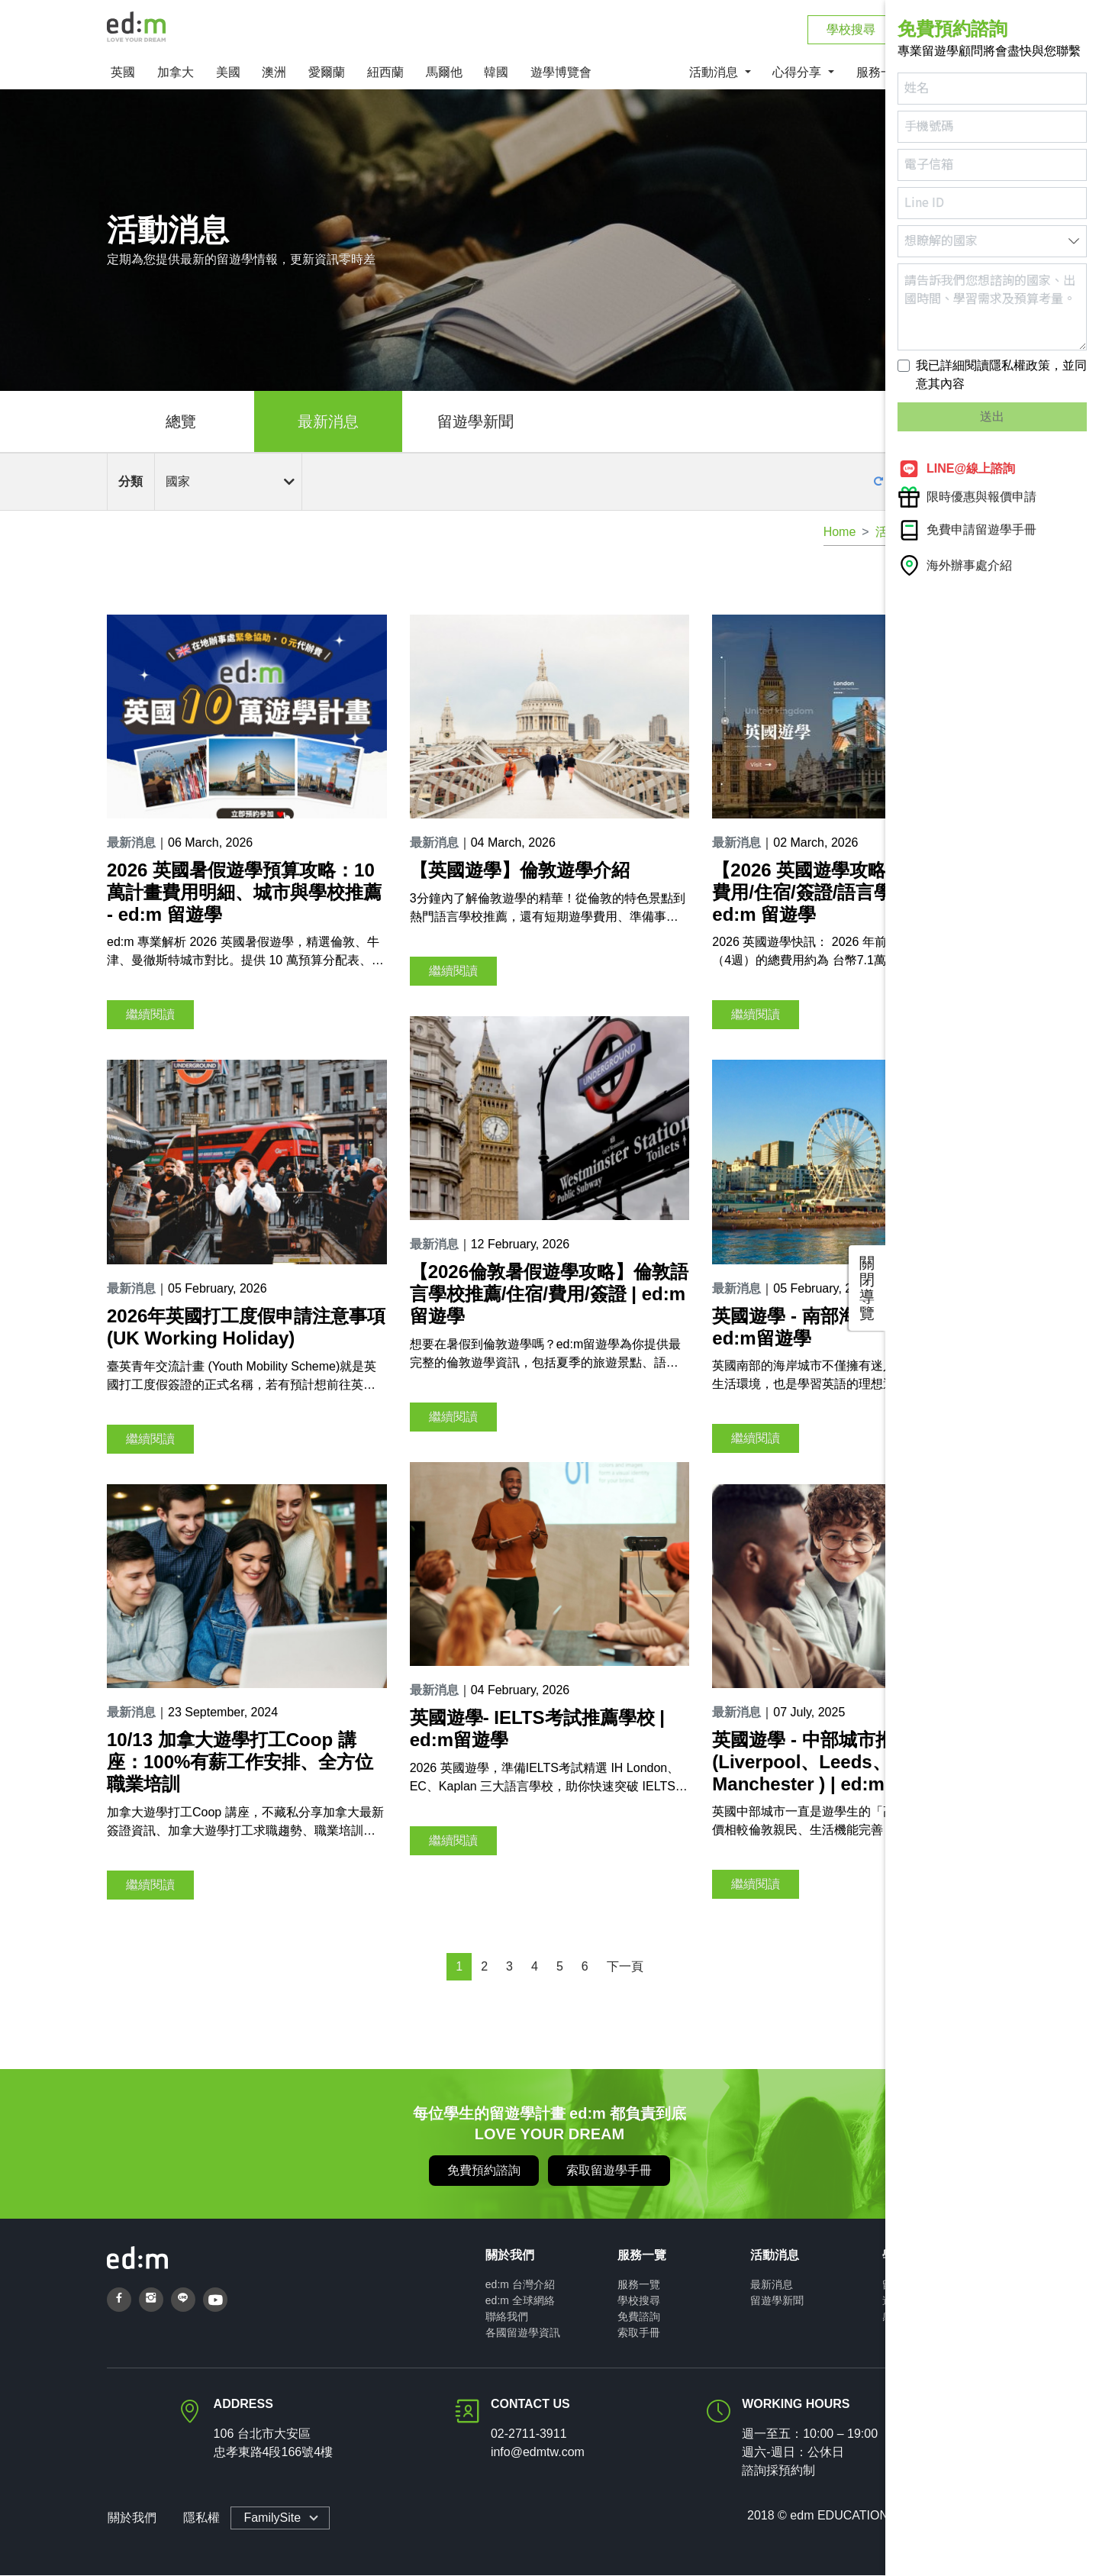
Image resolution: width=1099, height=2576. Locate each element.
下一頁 (625, 1967)
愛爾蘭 (326, 73)
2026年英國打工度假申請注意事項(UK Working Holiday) (246, 1328)
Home (839, 533)
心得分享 (798, 73)
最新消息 (328, 423)
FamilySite (271, 2518)
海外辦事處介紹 (955, 565)
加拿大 (175, 73)
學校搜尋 (638, 2301)
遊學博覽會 (560, 73)
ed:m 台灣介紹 (520, 2285)
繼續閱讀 (150, 1015)
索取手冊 (638, 2333)
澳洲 (274, 73)
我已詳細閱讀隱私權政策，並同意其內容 (1001, 374)
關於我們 (131, 2518)
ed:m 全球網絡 (520, 2301)
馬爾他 (444, 73)
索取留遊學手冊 (609, 2170)
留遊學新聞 (475, 423)
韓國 (496, 73)
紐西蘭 (385, 73)
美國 (228, 73)
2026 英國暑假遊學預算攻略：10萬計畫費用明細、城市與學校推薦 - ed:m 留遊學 (244, 893)
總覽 (181, 423)
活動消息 (715, 73)
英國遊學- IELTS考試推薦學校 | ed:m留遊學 (537, 1730)
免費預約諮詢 (483, 2170)
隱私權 (200, 2518)
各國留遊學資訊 (522, 2333)
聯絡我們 (506, 2317)
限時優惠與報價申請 (967, 497)
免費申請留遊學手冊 (967, 529)
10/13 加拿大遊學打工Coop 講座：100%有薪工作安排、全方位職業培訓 (240, 1763)
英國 (123, 73)
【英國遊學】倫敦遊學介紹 (520, 871)
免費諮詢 (638, 2317)
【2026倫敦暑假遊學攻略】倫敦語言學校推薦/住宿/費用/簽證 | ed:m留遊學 (549, 1295)
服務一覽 (638, 2285)
